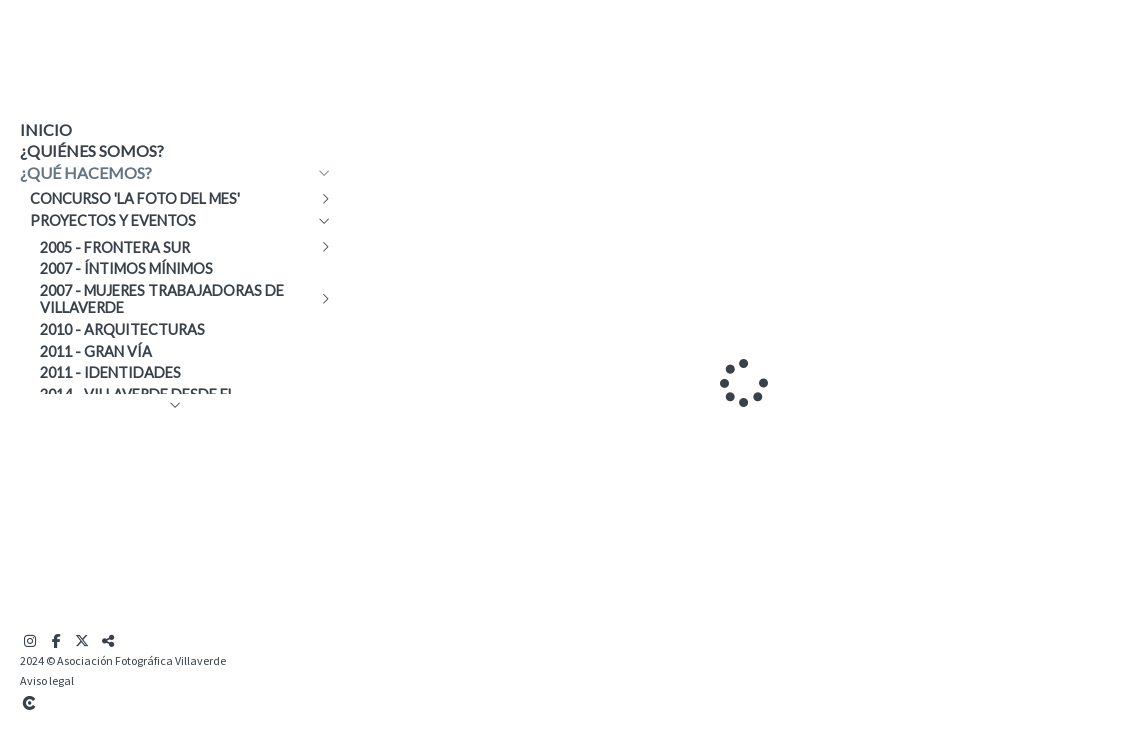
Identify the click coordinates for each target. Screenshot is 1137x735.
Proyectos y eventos (113, 220)
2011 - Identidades (110, 372)
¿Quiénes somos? (92, 150)
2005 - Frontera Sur (115, 247)
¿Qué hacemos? (86, 172)
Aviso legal (47, 680)
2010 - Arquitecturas (122, 329)
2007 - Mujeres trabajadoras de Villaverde (162, 299)
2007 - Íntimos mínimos (126, 268)
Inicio (46, 129)
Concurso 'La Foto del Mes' (135, 198)
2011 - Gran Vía (96, 351)
